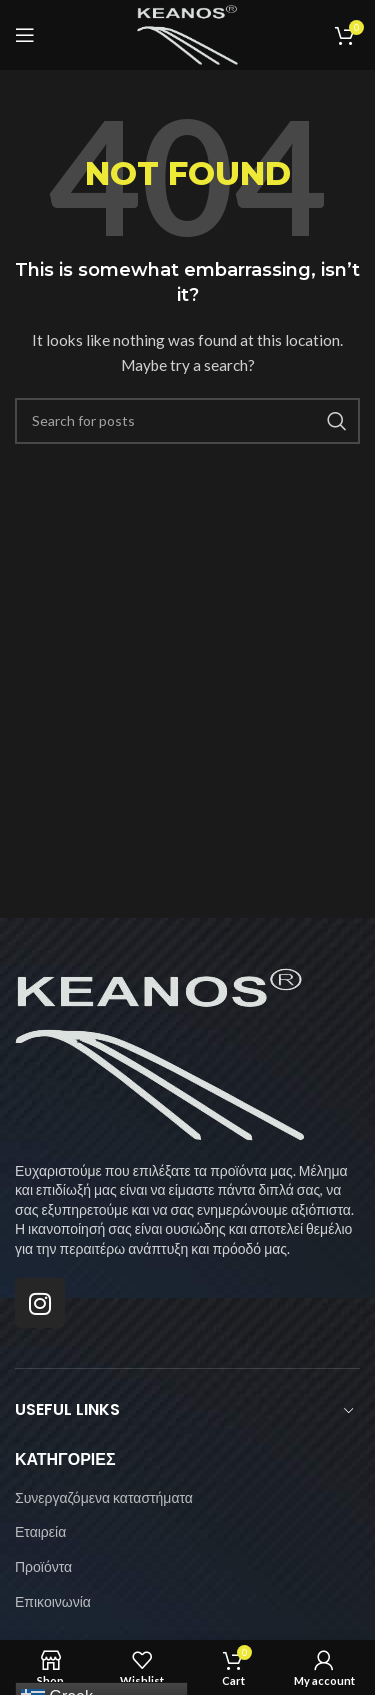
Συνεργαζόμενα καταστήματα (104, 1497)
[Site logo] (187, 33)
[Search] (187, 421)
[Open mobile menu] (25, 35)
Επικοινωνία (53, 1601)
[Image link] (160, 1052)
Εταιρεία (40, 1531)
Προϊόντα (43, 1566)
